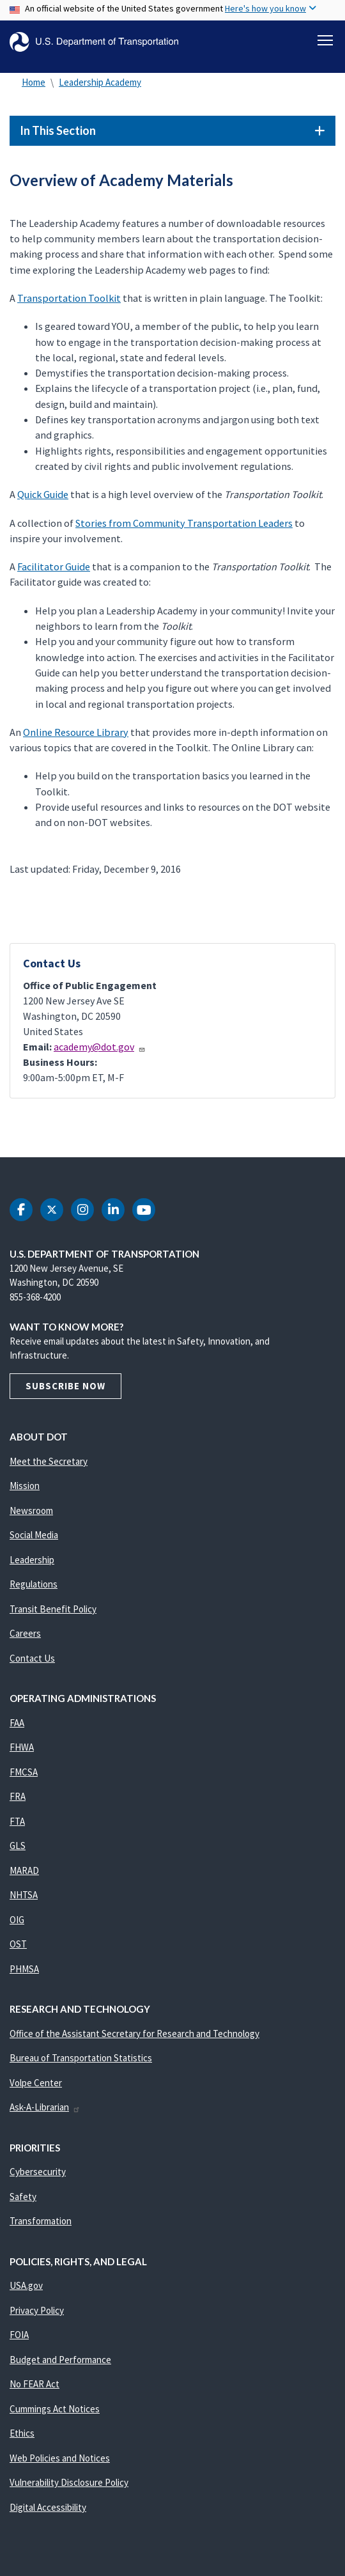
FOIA (19, 2335)
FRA (18, 1796)
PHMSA (24, 1969)
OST (18, 1944)
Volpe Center (36, 2083)
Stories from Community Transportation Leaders (184, 523)
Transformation (41, 2221)
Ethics (22, 2433)
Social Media (34, 1535)
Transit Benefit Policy (53, 1609)
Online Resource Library (75, 732)
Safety (23, 2196)
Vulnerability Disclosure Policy (69, 2482)
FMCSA (24, 1772)
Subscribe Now (65, 1386)
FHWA (22, 1747)
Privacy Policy (37, 2310)
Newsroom (31, 1510)
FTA (17, 1821)
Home (33, 82)
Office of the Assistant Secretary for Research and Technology (134, 2033)
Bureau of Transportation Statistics (81, 2058)
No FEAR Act (34, 2384)
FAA (17, 1723)
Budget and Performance (60, 2360)
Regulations (33, 1584)
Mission (25, 1485)
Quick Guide (42, 494)
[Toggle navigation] (325, 40)
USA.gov (26, 2285)
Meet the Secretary (49, 1461)
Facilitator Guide (53, 566)
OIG (17, 1920)
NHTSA (24, 1895)
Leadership (32, 1560)
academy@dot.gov (100, 1046)
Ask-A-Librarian (45, 2107)
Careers (25, 1633)
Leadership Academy (100, 82)
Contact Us (32, 1658)
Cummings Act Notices (55, 2409)
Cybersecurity (38, 2172)
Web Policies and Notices (60, 2458)
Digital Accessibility (48, 2507)
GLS (18, 1845)
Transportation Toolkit (69, 298)
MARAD (24, 1870)
